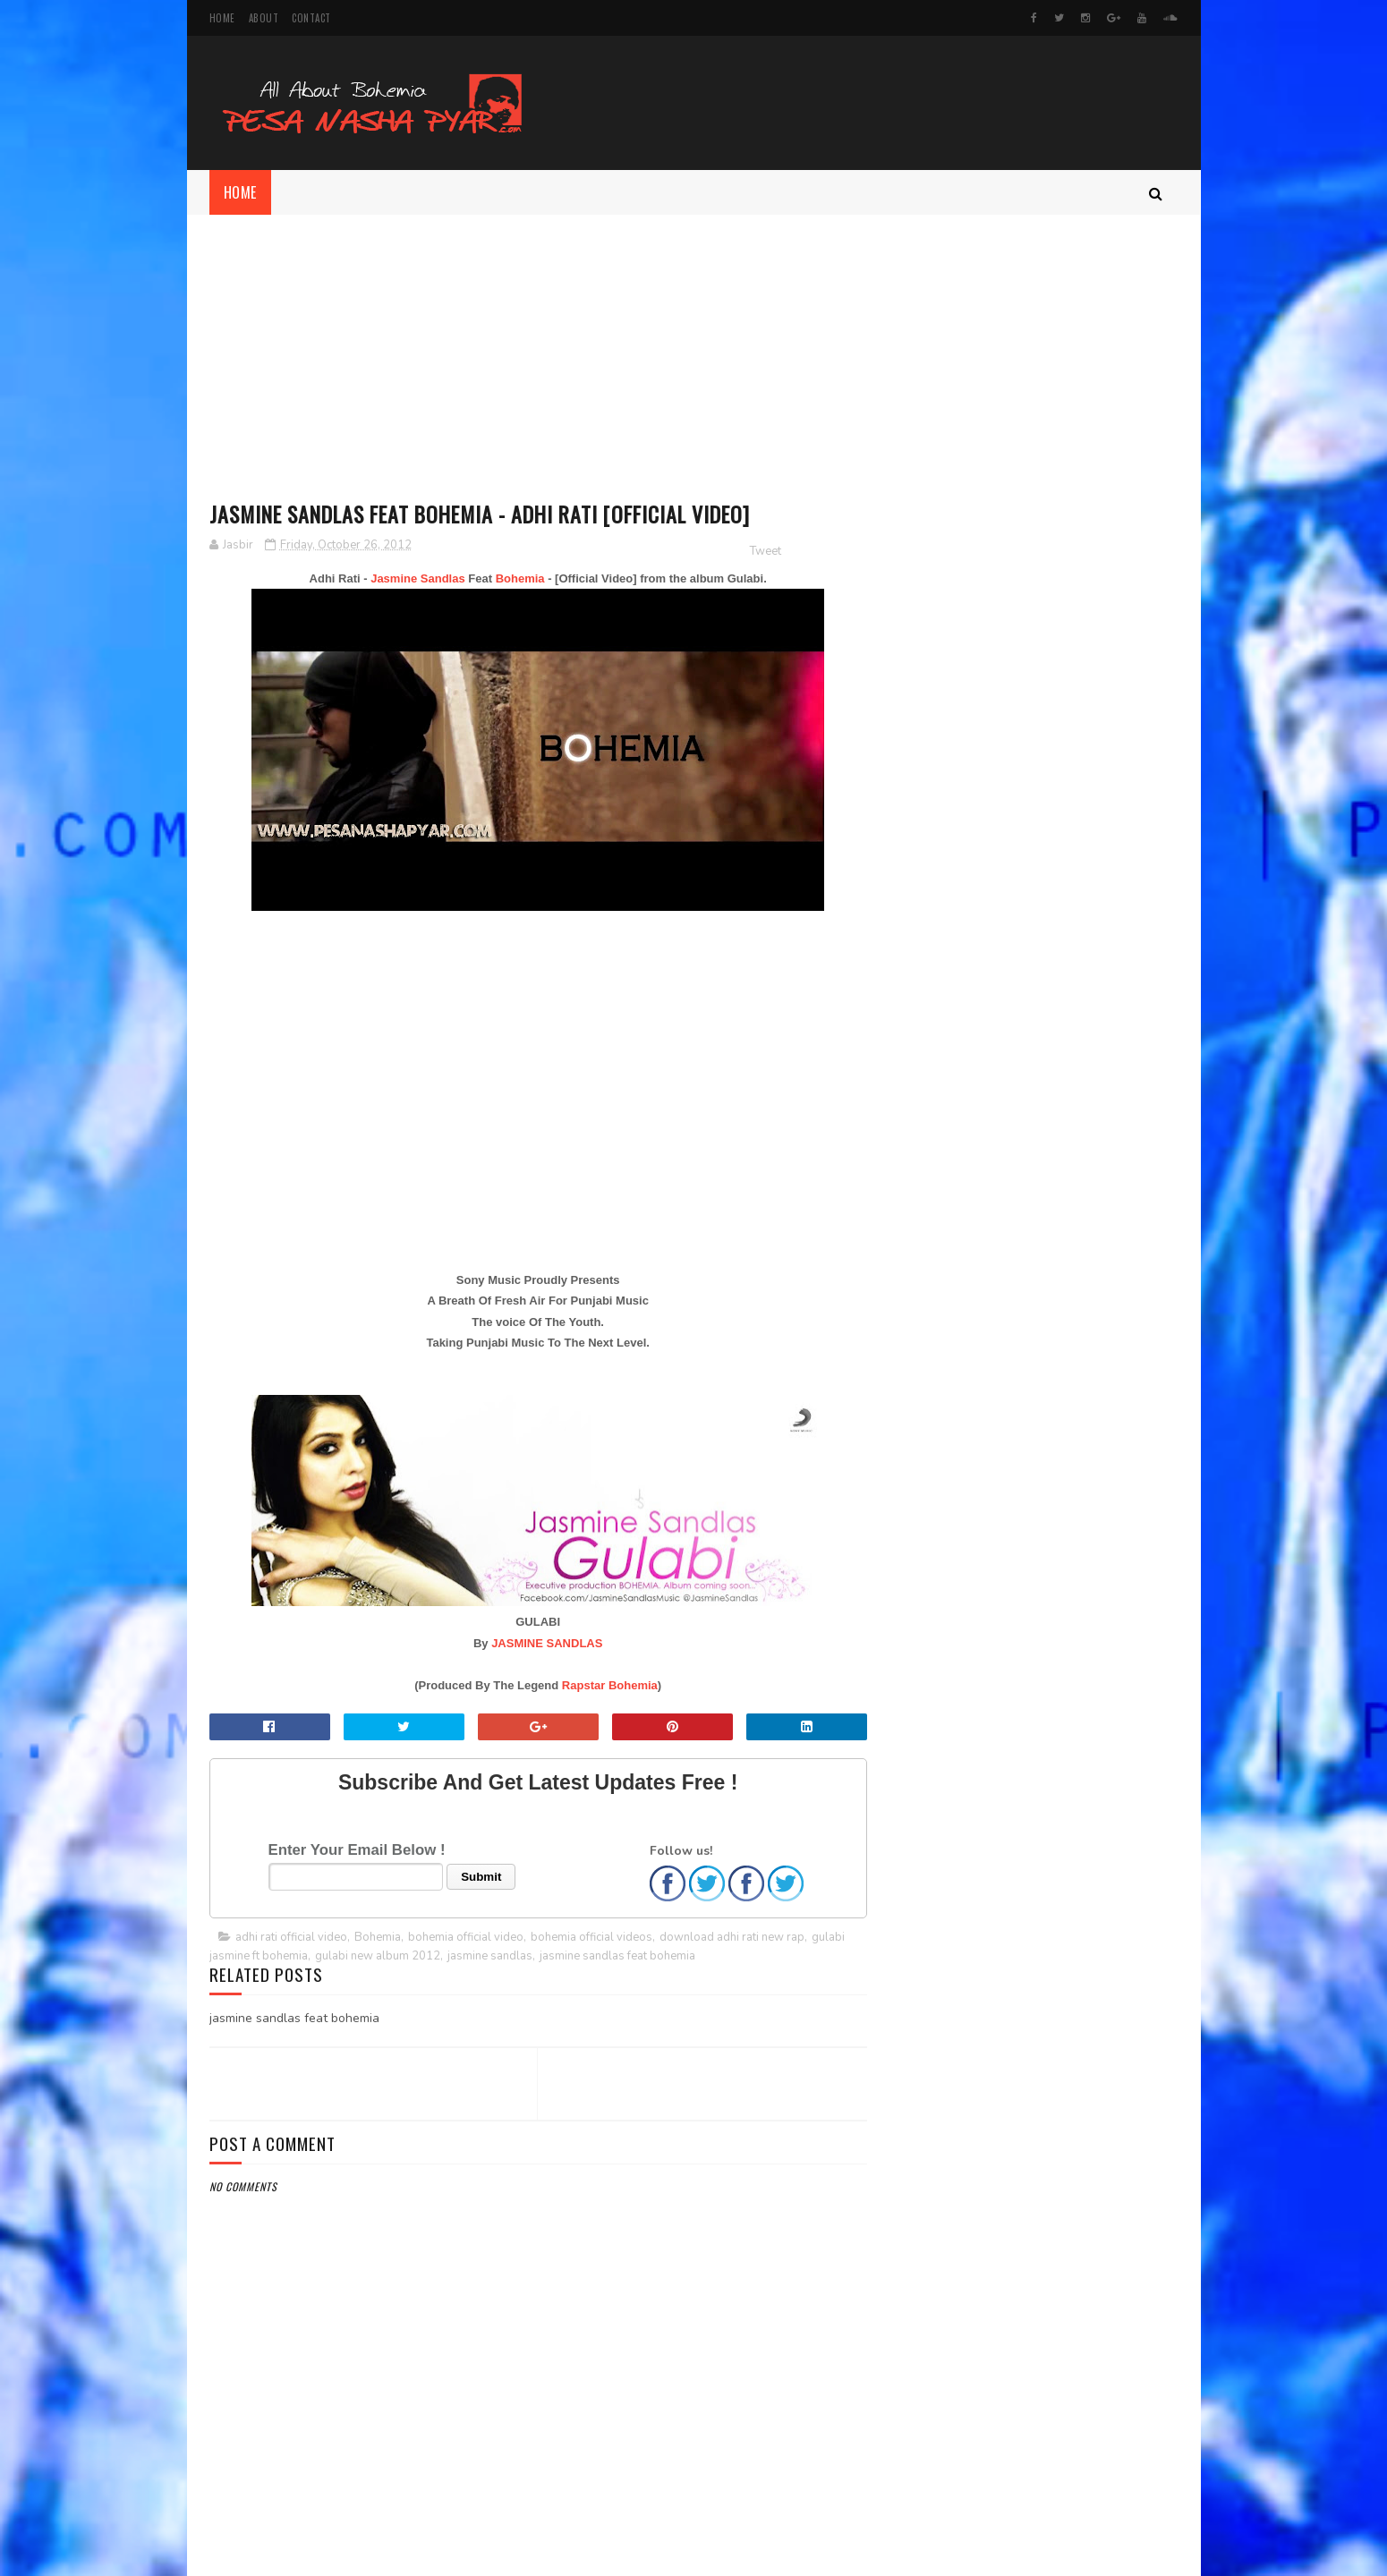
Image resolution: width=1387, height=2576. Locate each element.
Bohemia (514, 578)
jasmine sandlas (489, 1956)
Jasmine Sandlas (411, 578)
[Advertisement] (694, 349)
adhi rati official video (291, 1937)
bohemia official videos (591, 1937)
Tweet (753, 551)
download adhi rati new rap (731, 1937)
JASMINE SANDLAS (540, 1643)
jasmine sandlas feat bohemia (617, 1956)
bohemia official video (465, 1937)
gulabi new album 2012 (377, 1956)
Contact (311, 18)
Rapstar (577, 1685)
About (264, 18)
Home (222, 18)
